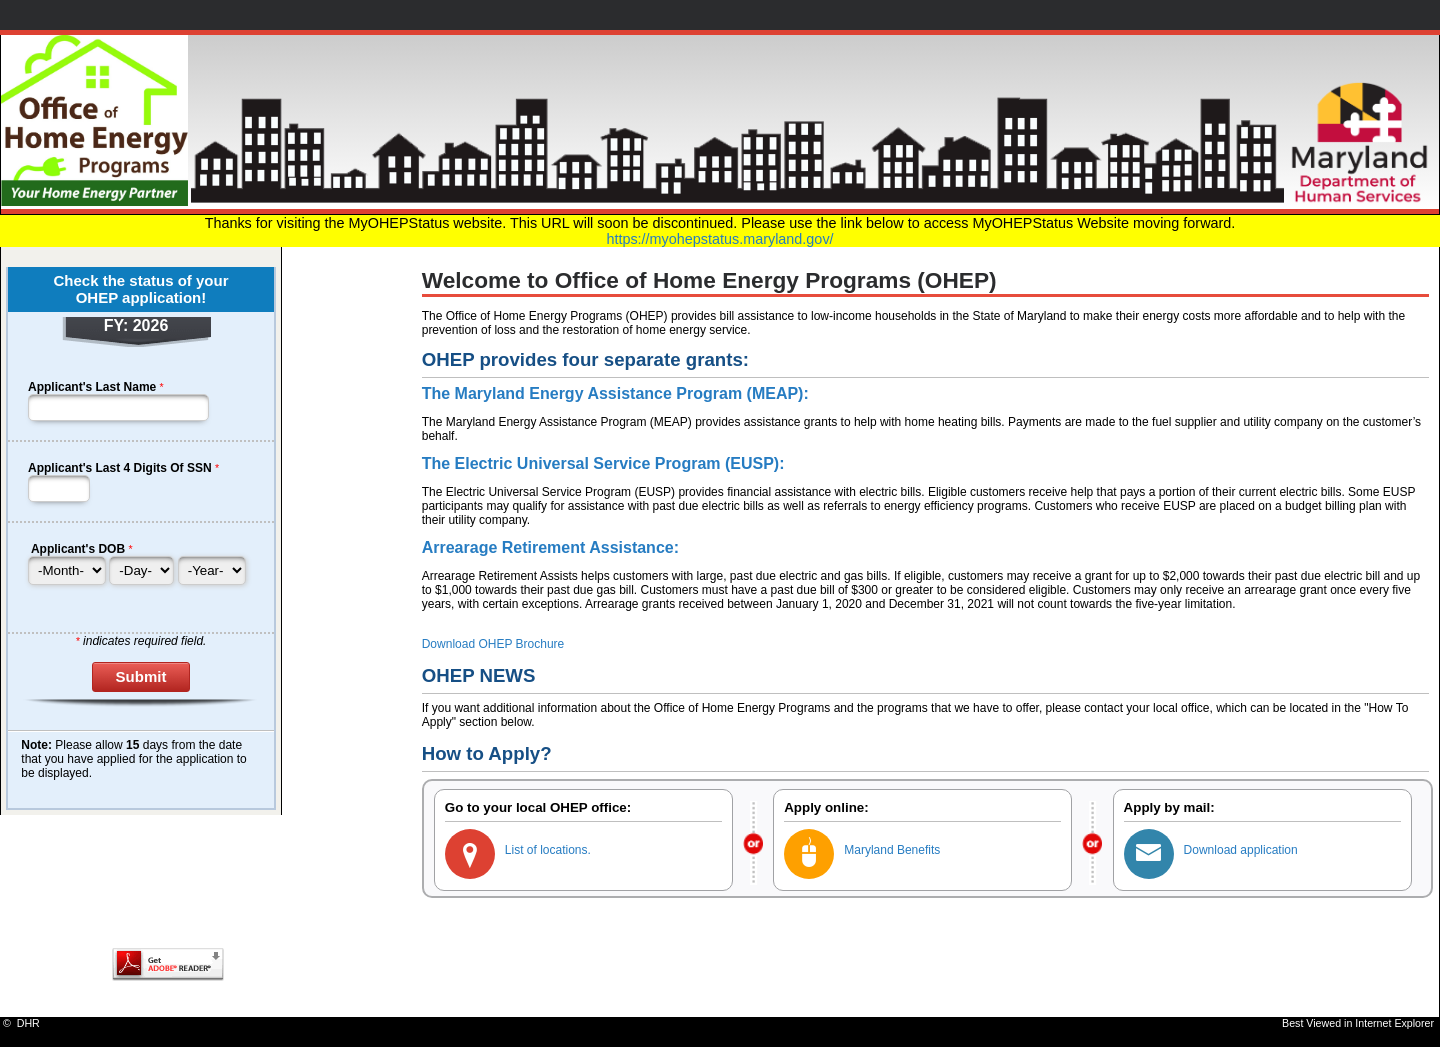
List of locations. (548, 850)
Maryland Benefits (892, 850)
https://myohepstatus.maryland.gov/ (719, 239)
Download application (1241, 850)
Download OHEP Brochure (493, 644)
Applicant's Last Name (92, 387)
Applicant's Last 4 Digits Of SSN (120, 468)
